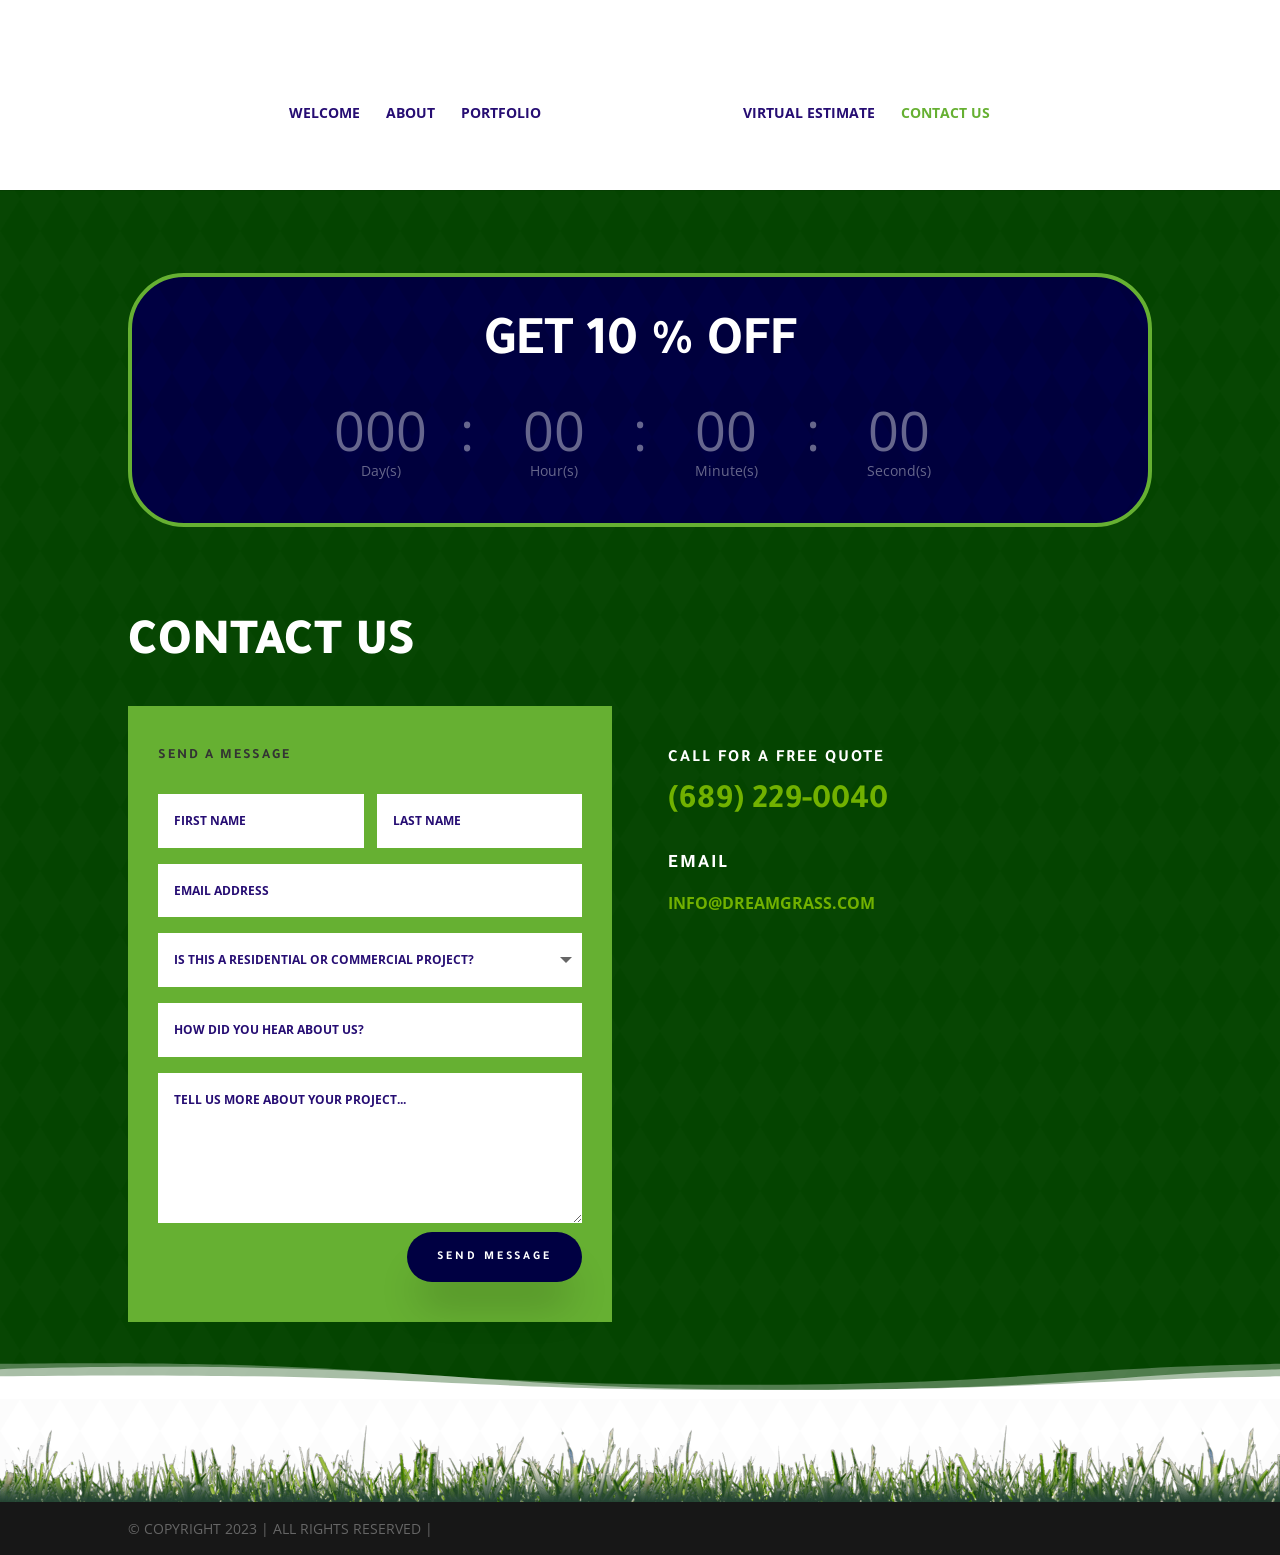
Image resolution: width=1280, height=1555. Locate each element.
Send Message (494, 1257)
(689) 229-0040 (778, 802)
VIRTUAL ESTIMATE (802, 107)
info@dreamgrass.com (771, 903)
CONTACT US (938, 107)
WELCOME (331, 107)
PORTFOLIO (508, 107)
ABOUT (417, 107)
